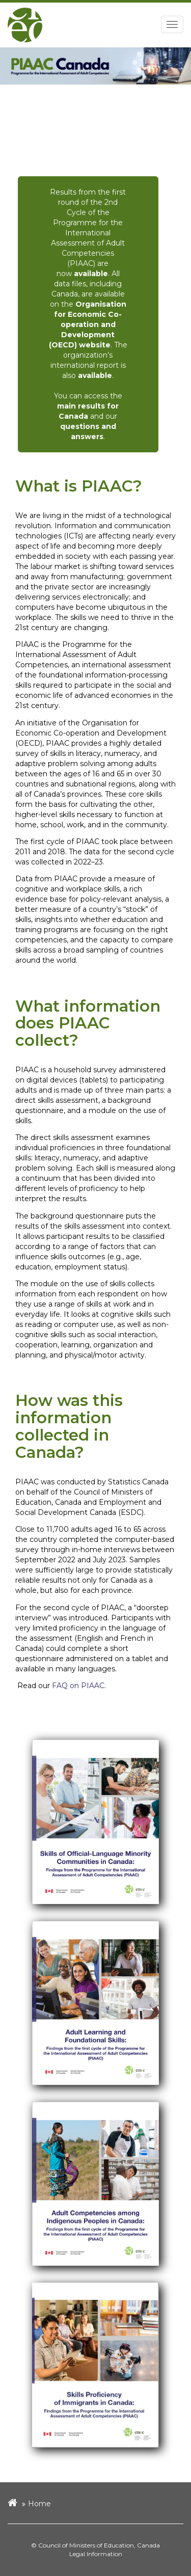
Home (39, 2503)
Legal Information (95, 2554)
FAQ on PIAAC (78, 1685)
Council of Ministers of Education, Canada (99, 2545)
